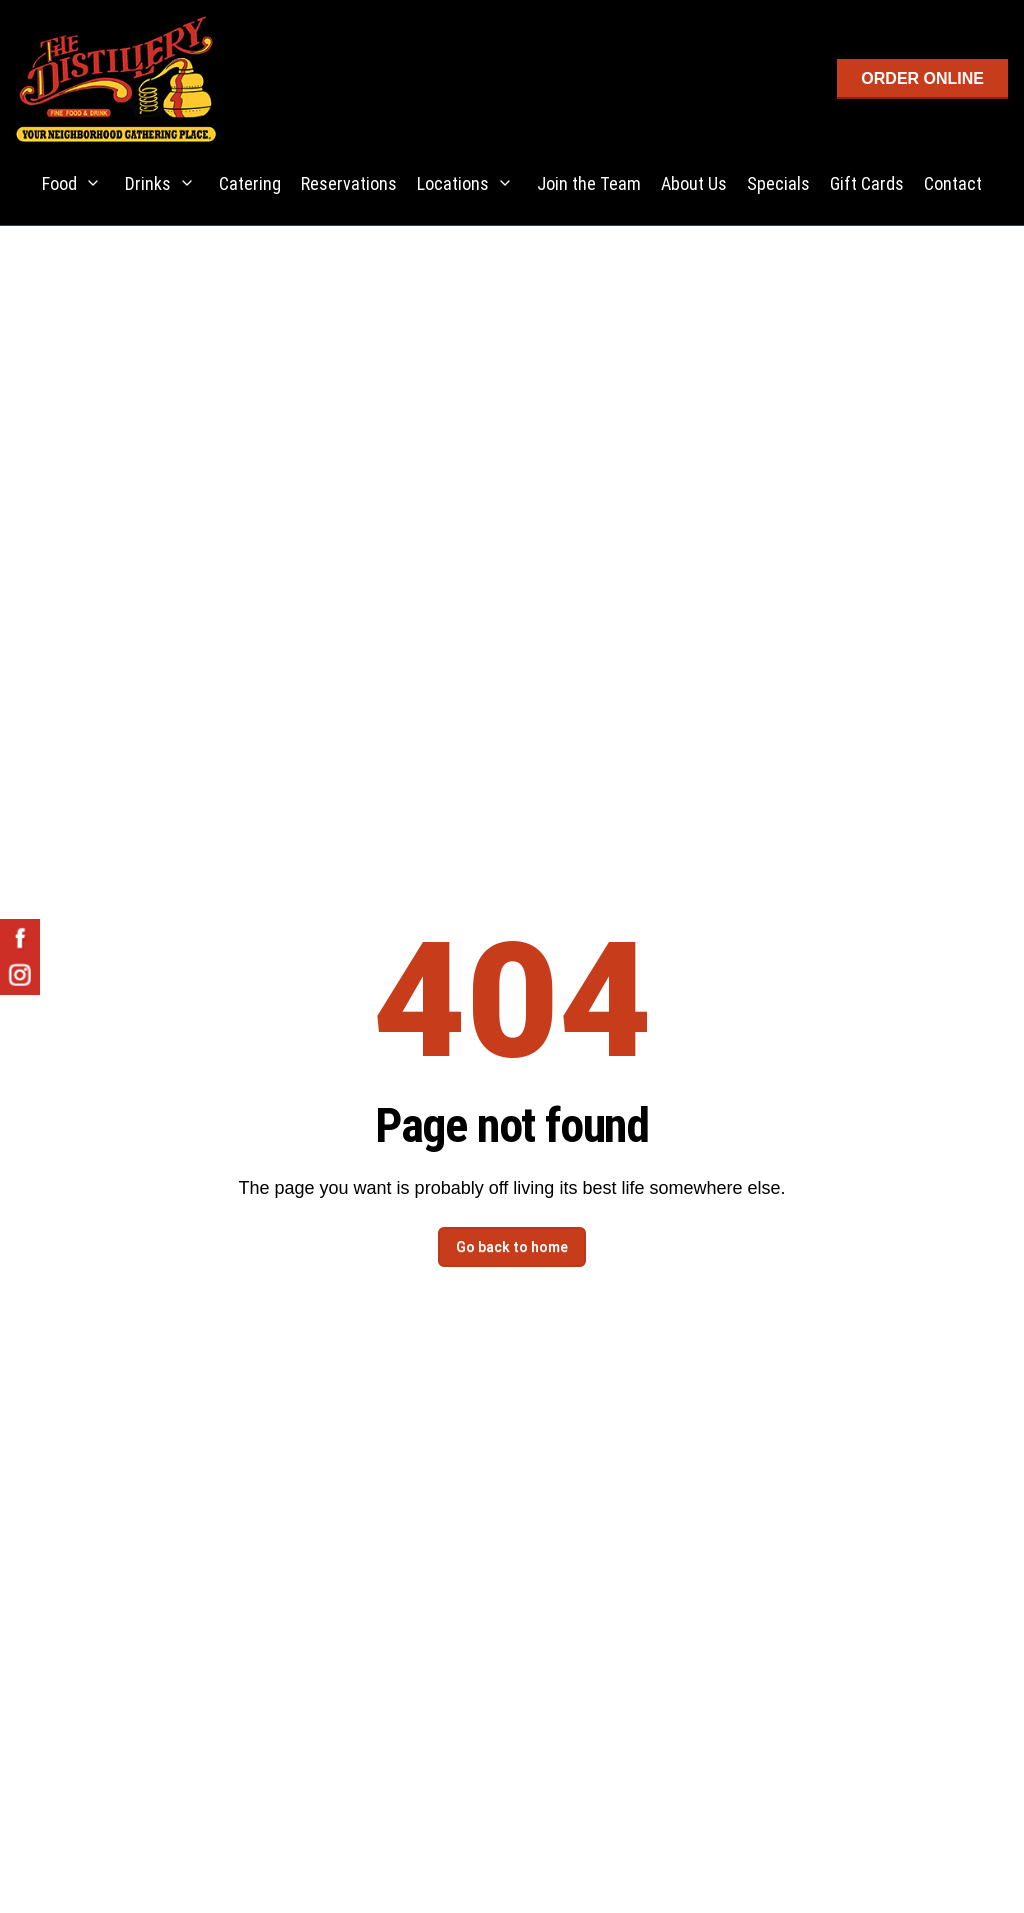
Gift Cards (867, 183)
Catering (250, 183)
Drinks (148, 183)
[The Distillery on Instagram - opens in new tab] (20, 975)
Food (59, 183)
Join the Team (589, 183)
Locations (453, 183)
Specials (778, 183)
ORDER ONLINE (922, 78)
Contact (953, 183)
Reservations (349, 183)
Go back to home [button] (512, 1247)
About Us (694, 183)
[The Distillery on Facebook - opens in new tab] (20, 939)
